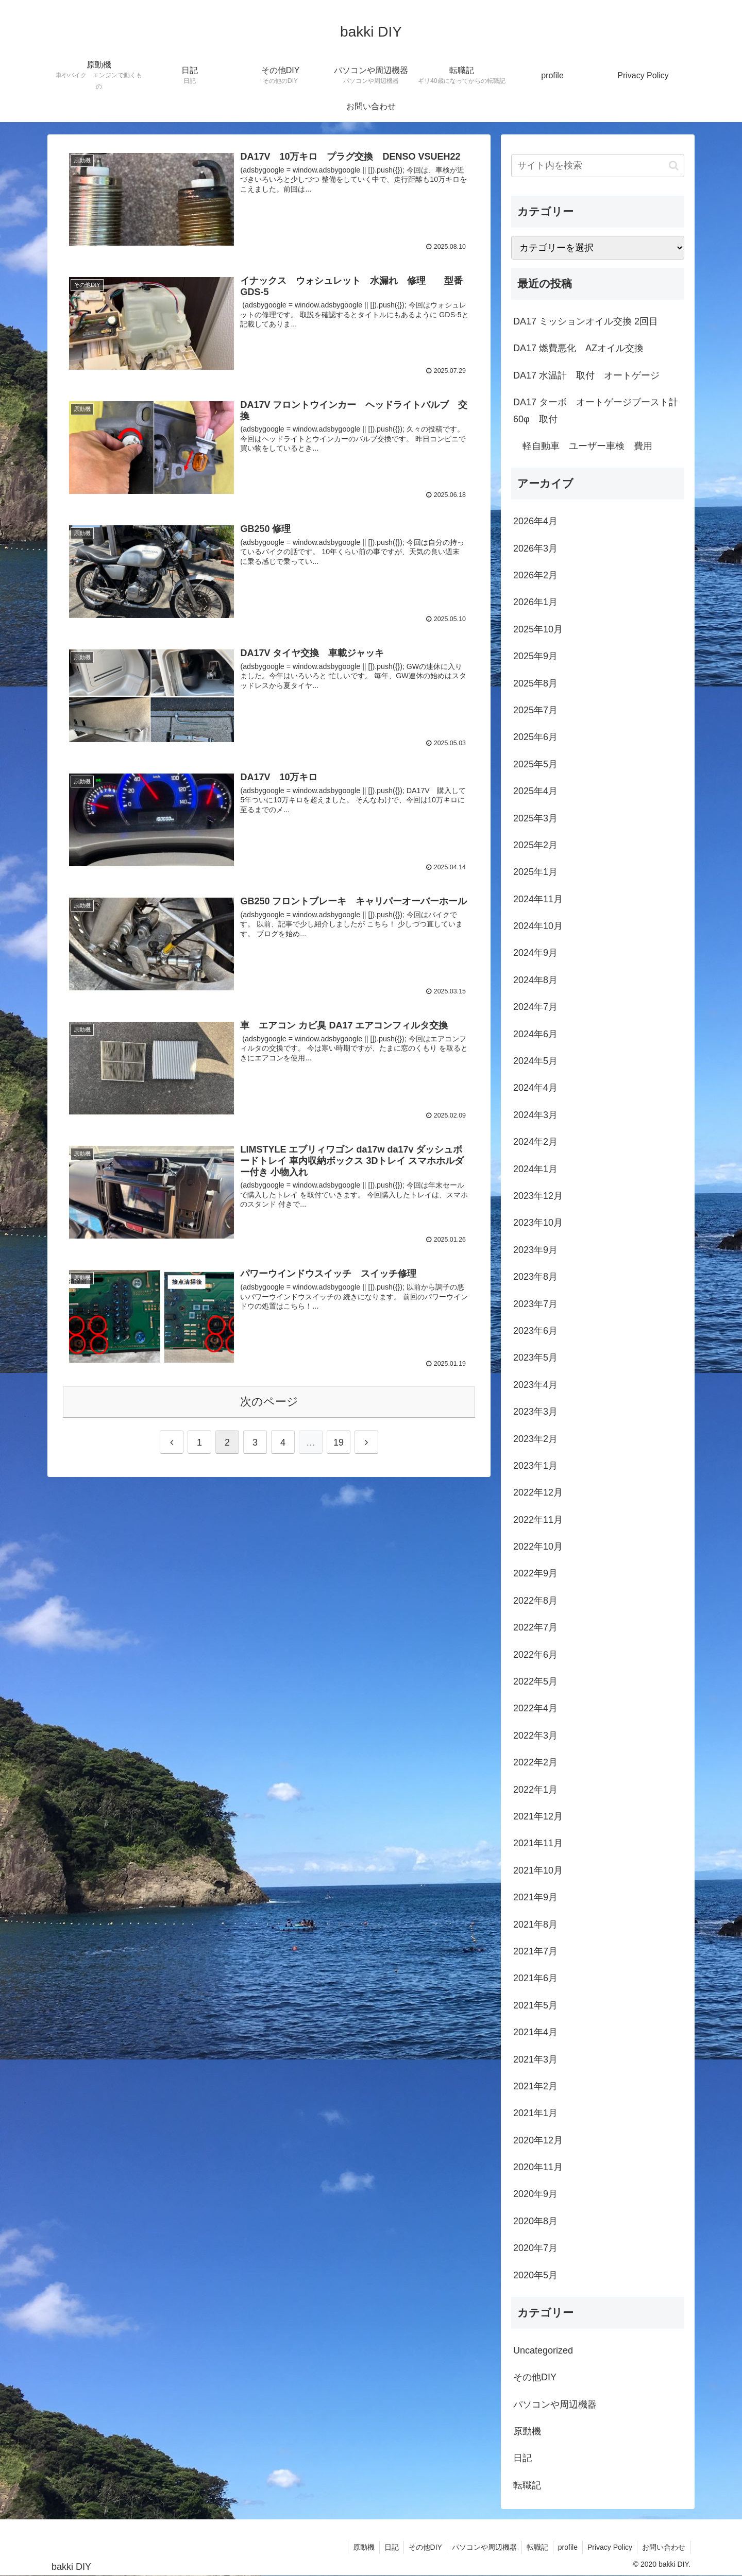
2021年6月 (535, 1978)
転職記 (527, 2485)
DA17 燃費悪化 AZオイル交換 (578, 348)
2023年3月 (535, 1411)
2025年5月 (535, 764)
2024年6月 (535, 1034)
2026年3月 (535, 548)
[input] (597, 165)
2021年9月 (535, 1897)
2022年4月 (535, 1708)
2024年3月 (535, 1115)
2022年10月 (538, 1546)
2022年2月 (535, 1762)
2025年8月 (535, 683)
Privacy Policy (608, 2547)
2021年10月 (538, 1870)
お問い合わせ (663, 2547)
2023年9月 (535, 1250)
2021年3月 (535, 2059)
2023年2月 (535, 1439)
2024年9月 (535, 953)
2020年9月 (535, 2194)
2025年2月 (535, 845)
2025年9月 (535, 656)
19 (338, 1444)
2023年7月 (535, 1304)
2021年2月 (535, 2086)
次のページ (269, 1403)
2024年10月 (538, 926)
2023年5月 (535, 1357)
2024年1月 (535, 1169)
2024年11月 (538, 899)
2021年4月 (535, 2032)
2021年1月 (535, 2113)
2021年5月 (535, 2005)
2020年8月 (535, 2221)
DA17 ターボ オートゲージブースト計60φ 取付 (595, 410)
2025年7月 (535, 710)
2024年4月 (535, 1088)
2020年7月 (535, 2248)
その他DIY (534, 2377)
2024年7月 (535, 1007)
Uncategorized (543, 2350)
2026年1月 (535, 602)
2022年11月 (538, 1520)
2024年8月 (535, 980)
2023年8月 (535, 1277)
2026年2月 (535, 575)
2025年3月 (535, 818)
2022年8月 (535, 1600)
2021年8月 (535, 1924)
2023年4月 (535, 1385)
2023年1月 (535, 1466)
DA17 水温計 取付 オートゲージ (586, 375)
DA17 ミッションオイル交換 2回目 (585, 321)
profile (565, 2547)
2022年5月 (535, 1681)
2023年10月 (538, 1222)
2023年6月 (535, 1331)
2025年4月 (535, 791)
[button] (674, 165)
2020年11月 (538, 2167)
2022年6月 (535, 1655)
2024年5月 (535, 1061)
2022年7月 (535, 1627)
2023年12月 (538, 1196)
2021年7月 (535, 1951)
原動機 (527, 2431)
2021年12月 (538, 1816)
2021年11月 (538, 1843)
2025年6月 (535, 737)
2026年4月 (535, 521)
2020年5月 (535, 2275)
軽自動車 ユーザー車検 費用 (582, 446)
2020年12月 (538, 2140)
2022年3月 (535, 1735)
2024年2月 (535, 1142)
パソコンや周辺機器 (555, 2404)
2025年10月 (538, 629)
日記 (522, 2458)
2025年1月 (535, 872)
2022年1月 (535, 1789)
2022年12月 (538, 1492)
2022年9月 (535, 1573)
